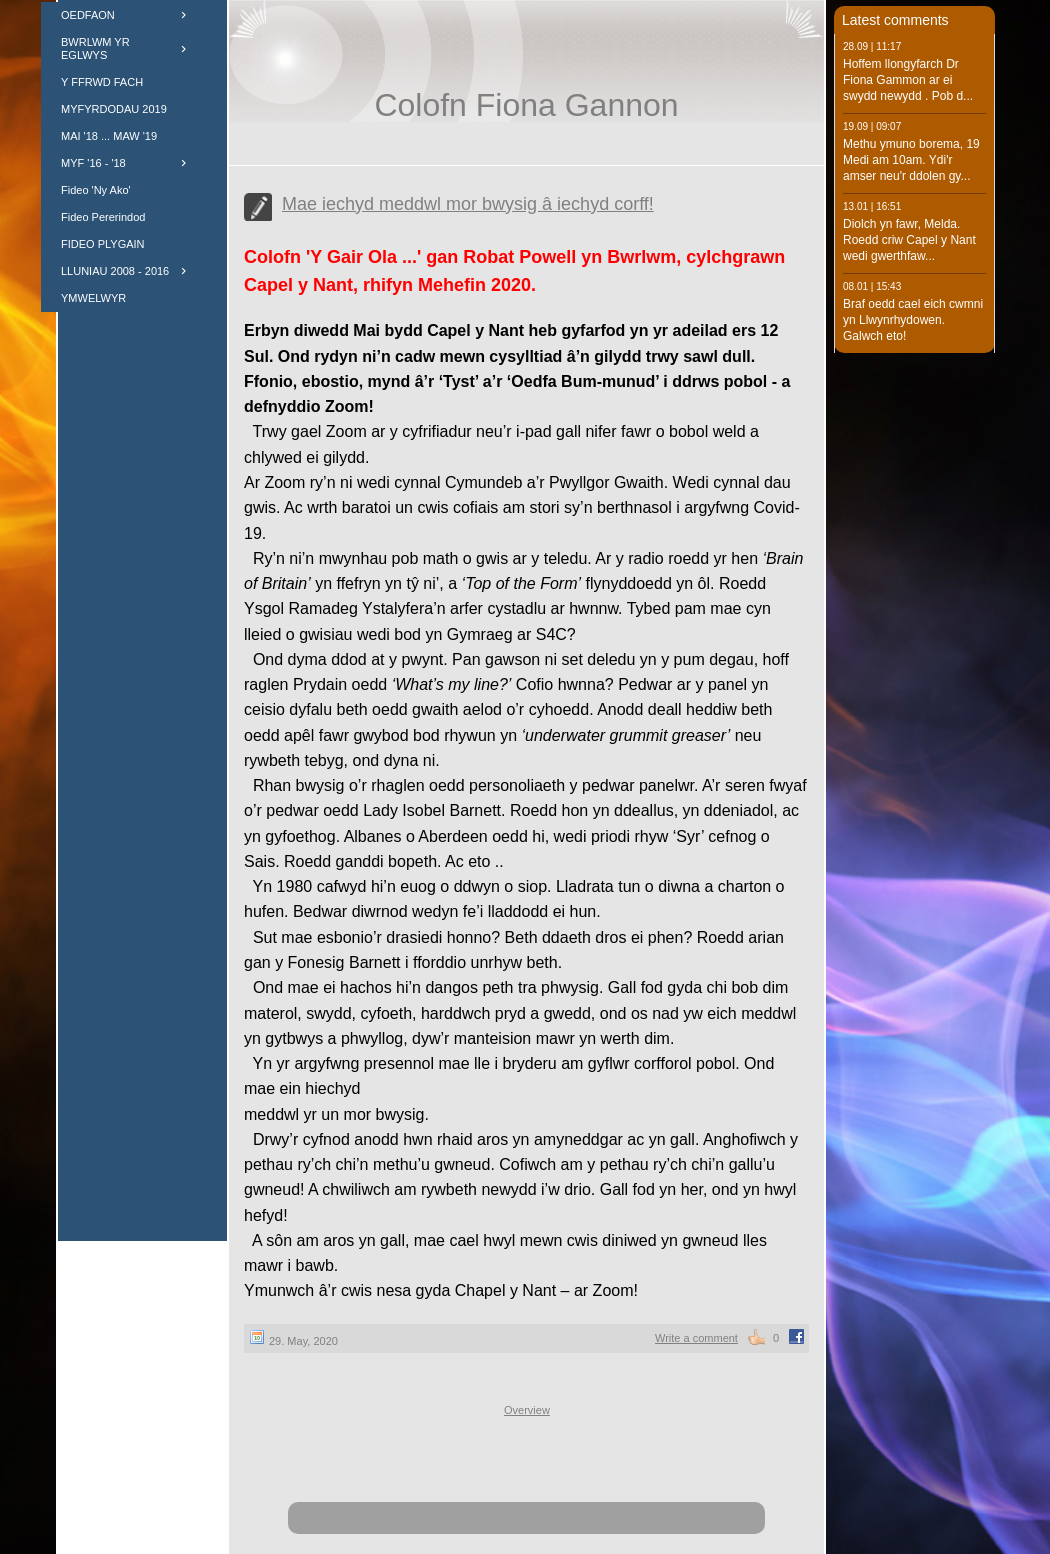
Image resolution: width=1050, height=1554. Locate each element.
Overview (527, 1410)
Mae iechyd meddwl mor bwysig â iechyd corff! (468, 204)
